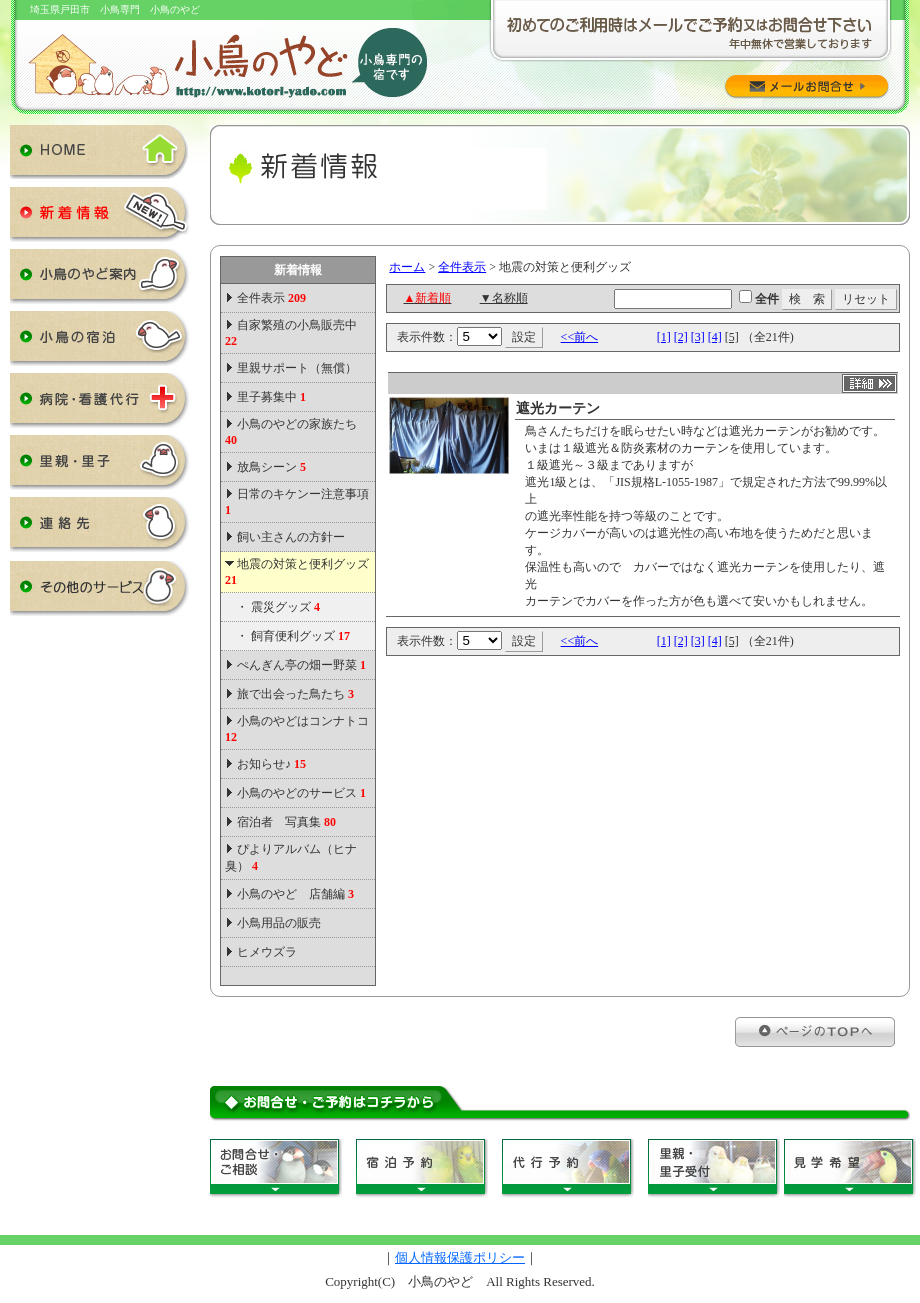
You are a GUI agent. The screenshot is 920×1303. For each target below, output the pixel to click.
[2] (681, 337)
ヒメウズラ (267, 952)
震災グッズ (285, 607)
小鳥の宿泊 (100, 342)
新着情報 (100, 218)
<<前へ (580, 337)
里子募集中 (271, 397)
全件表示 (270, 298)
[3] (698, 337)
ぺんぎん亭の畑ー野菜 (301, 665)
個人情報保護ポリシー (460, 1257)
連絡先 (100, 528)
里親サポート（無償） (297, 368)
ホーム (407, 267)
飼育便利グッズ (300, 636)
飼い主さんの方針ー (291, 537)
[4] (715, 337)
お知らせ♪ (271, 764)
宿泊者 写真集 (286, 822)
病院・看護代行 (100, 404)
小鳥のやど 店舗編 (295, 894)
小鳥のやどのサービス (301, 793)
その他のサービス (100, 592)
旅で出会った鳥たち (295, 694)
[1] (664, 337)
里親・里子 (100, 466)
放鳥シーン (271, 467)
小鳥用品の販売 (279, 923)
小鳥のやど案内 (100, 280)
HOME (100, 156)
